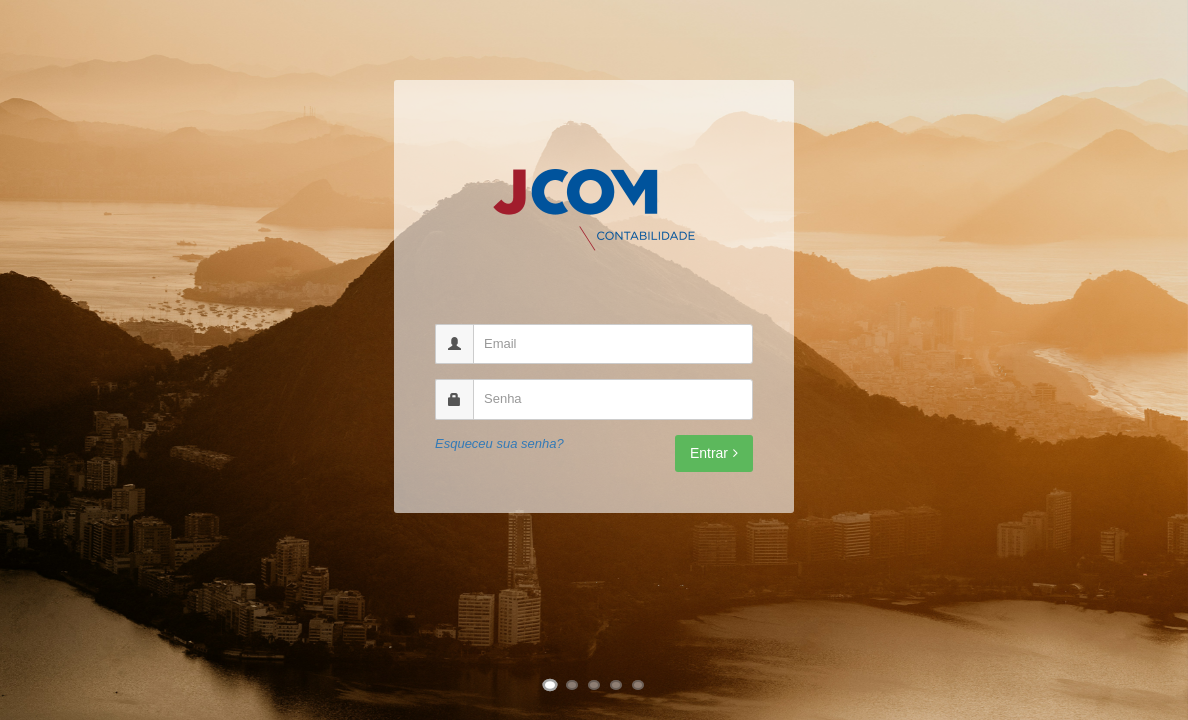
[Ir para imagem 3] (594, 685)
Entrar (714, 453)
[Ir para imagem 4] (616, 685)
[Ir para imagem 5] (638, 685)
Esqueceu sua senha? (499, 443)
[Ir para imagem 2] (572, 685)
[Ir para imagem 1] (550, 685)
